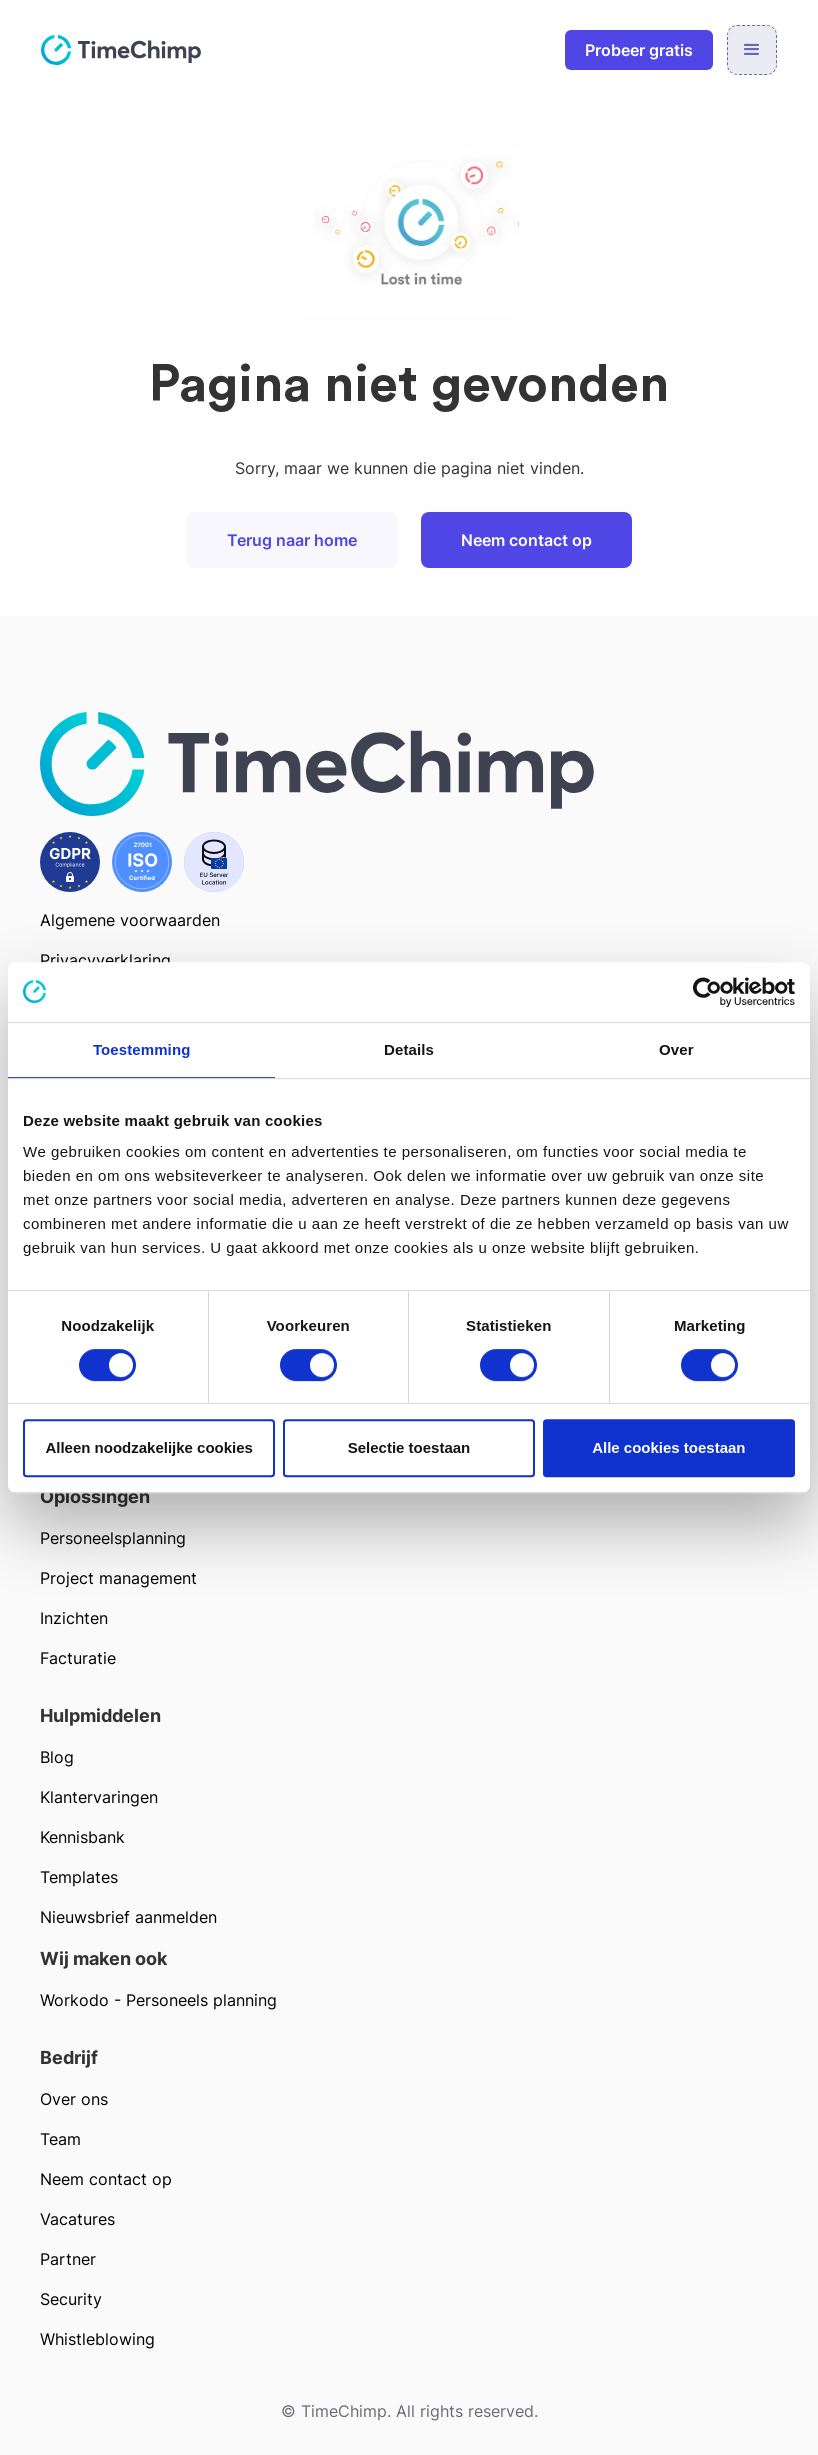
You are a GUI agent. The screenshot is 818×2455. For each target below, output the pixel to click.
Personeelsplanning (113, 1538)
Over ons (74, 2099)
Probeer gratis (639, 50)
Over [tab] (676, 1049)
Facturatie (78, 1658)
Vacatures (77, 2219)
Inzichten (74, 1618)
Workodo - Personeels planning (158, 2000)
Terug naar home (292, 540)
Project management (118, 1578)
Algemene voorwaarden (130, 920)
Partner (68, 2259)
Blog (57, 1757)
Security (71, 2299)
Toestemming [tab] (142, 1049)
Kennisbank (82, 1837)
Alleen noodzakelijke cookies (149, 1447)
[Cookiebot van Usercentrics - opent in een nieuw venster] (707, 992)
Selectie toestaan (409, 1447)
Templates (79, 1877)
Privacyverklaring (105, 960)
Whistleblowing (97, 2339)
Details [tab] (409, 1049)
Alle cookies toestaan (668, 1447)
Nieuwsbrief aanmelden (128, 1917)
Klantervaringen (99, 1797)
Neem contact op (526, 540)
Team (60, 2139)
